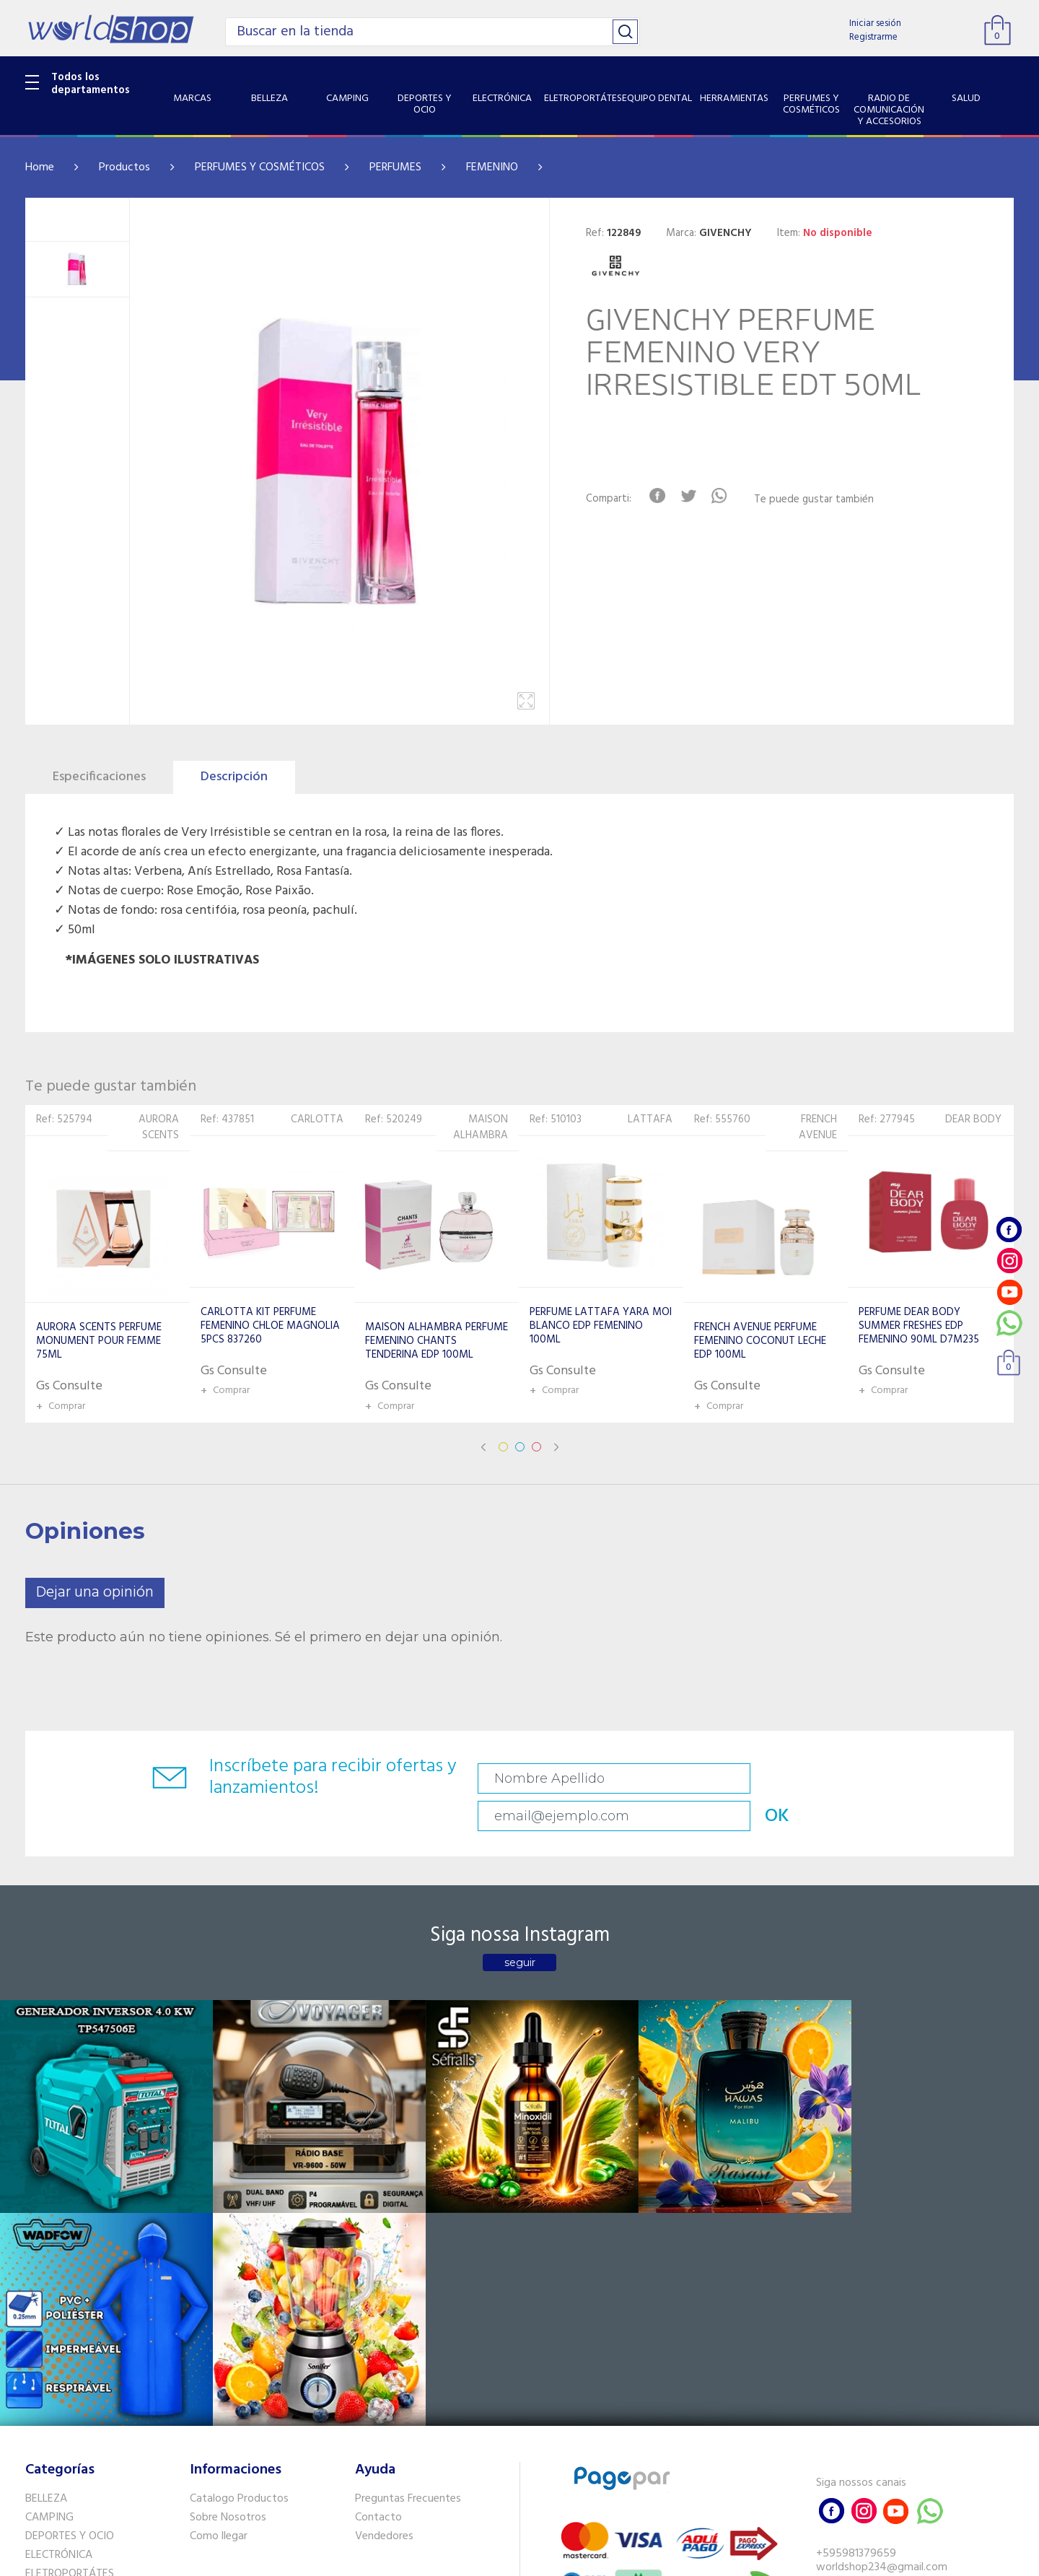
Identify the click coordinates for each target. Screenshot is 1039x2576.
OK (912, 1779)
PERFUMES (395, 167)
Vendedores (384, 2252)
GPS (35, 2437)
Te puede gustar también (820, 500)
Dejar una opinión (95, 1592)
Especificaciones (99, 777)
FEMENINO (492, 167)
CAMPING (49, 2234)
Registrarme (873, 37)
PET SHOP (49, 2456)
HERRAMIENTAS (63, 2327)
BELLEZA (46, 2215)
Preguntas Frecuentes (408, 2215)
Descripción (234, 777)
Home (39, 167)
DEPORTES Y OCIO (69, 2252)
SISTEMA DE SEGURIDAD (85, 2418)
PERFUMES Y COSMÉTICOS (260, 167)
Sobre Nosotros (228, 2234)
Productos (124, 167)
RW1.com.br (569, 2559)
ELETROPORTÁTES (69, 2290)
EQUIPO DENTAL (65, 2309)
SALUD (41, 2400)
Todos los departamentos (90, 84)
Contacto (378, 2234)
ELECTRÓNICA (58, 2271)
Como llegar (218, 2252)
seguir (519, 1930)
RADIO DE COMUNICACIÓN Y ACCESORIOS (95, 2373)
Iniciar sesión (875, 23)
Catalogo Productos (239, 2215)
